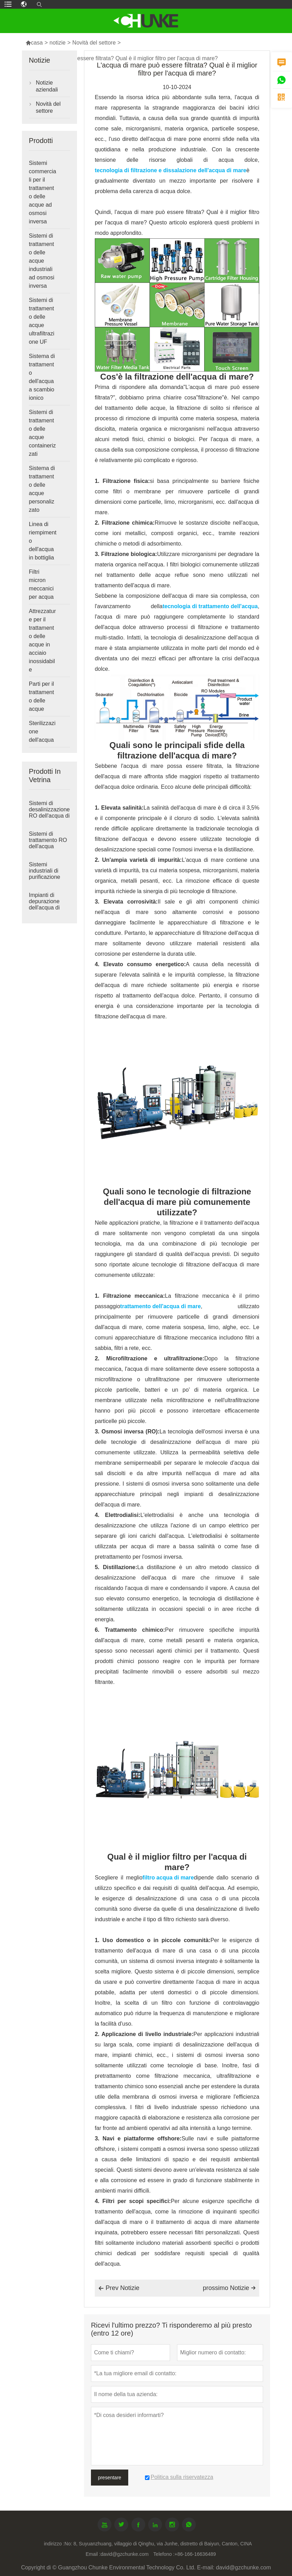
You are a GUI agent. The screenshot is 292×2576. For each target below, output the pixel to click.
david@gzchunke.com (124, 2554)
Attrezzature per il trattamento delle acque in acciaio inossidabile (42, 640)
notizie (57, 43)
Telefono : (164, 2554)
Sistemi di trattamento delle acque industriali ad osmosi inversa (41, 261)
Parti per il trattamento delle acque (41, 696)
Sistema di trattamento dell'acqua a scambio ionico (42, 377)
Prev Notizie (118, 2288)
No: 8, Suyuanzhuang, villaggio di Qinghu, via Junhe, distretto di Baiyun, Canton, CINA (158, 2543)
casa (34, 42)
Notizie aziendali (47, 86)
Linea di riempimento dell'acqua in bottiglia (42, 540)
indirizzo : (54, 2543)
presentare (109, 2477)
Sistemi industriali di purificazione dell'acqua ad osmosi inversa (47, 876)
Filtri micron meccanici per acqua (41, 584)
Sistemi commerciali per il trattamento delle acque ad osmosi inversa (42, 192)
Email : (93, 2554)
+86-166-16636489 (195, 2554)
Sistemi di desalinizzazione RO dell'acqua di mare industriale (49, 812)
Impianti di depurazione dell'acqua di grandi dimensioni (44, 907)
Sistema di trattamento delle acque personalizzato (42, 489)
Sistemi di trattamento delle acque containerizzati (42, 433)
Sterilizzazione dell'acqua (42, 731)
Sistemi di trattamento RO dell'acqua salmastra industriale (48, 846)
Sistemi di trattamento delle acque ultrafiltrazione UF (41, 321)
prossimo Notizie (229, 2288)
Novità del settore (94, 43)
